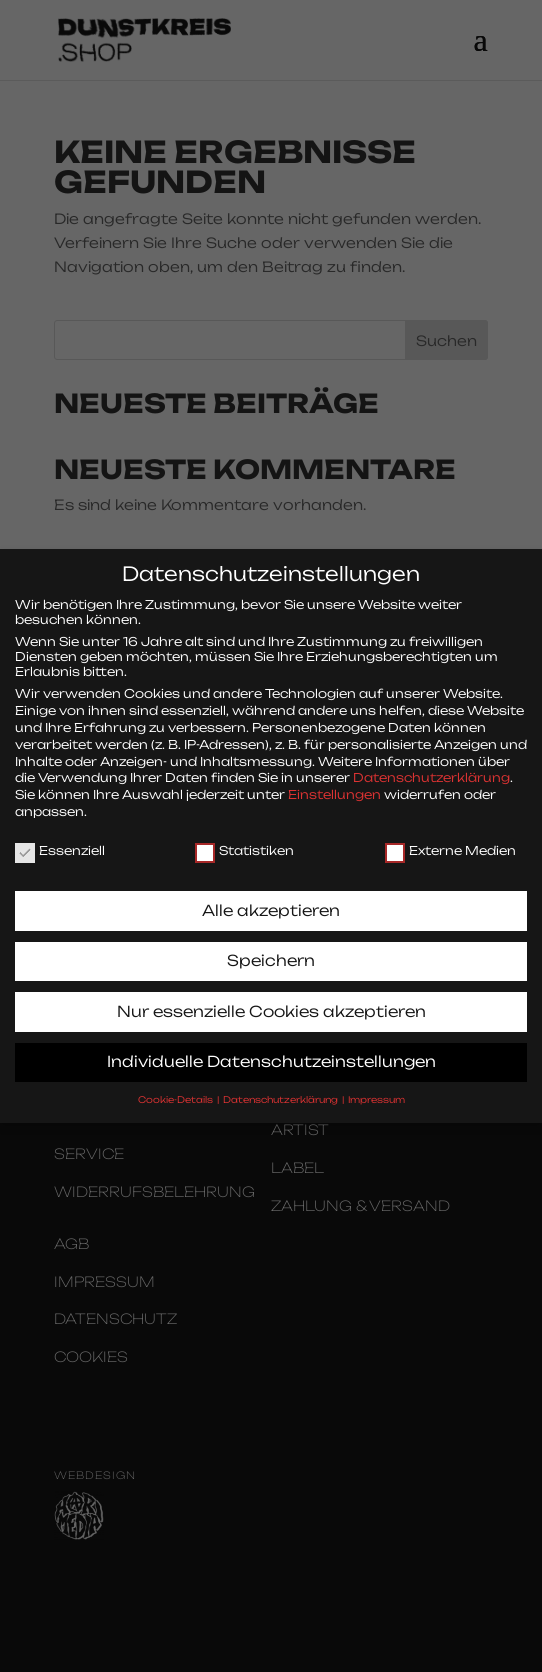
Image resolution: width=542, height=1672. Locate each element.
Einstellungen (334, 780)
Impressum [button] (376, 1085)
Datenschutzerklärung (431, 763)
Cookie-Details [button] (176, 1085)
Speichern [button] (271, 946)
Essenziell (60, 836)
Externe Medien (450, 836)
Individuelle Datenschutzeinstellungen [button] (271, 1047)
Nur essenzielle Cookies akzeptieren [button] (271, 997)
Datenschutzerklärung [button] (281, 1085)
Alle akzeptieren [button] (271, 896)
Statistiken (244, 836)
